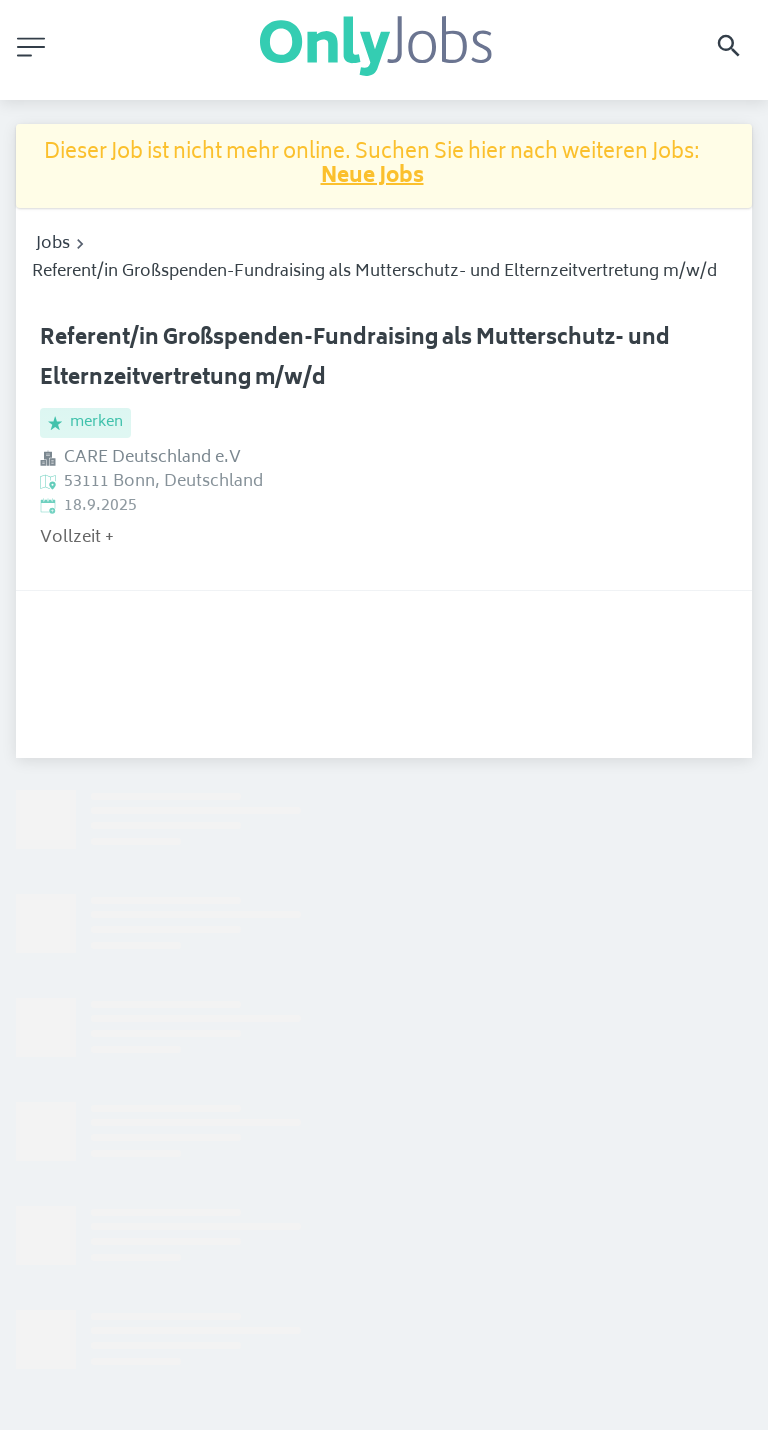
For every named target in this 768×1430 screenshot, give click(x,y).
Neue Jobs (372, 177)
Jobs (53, 244)
